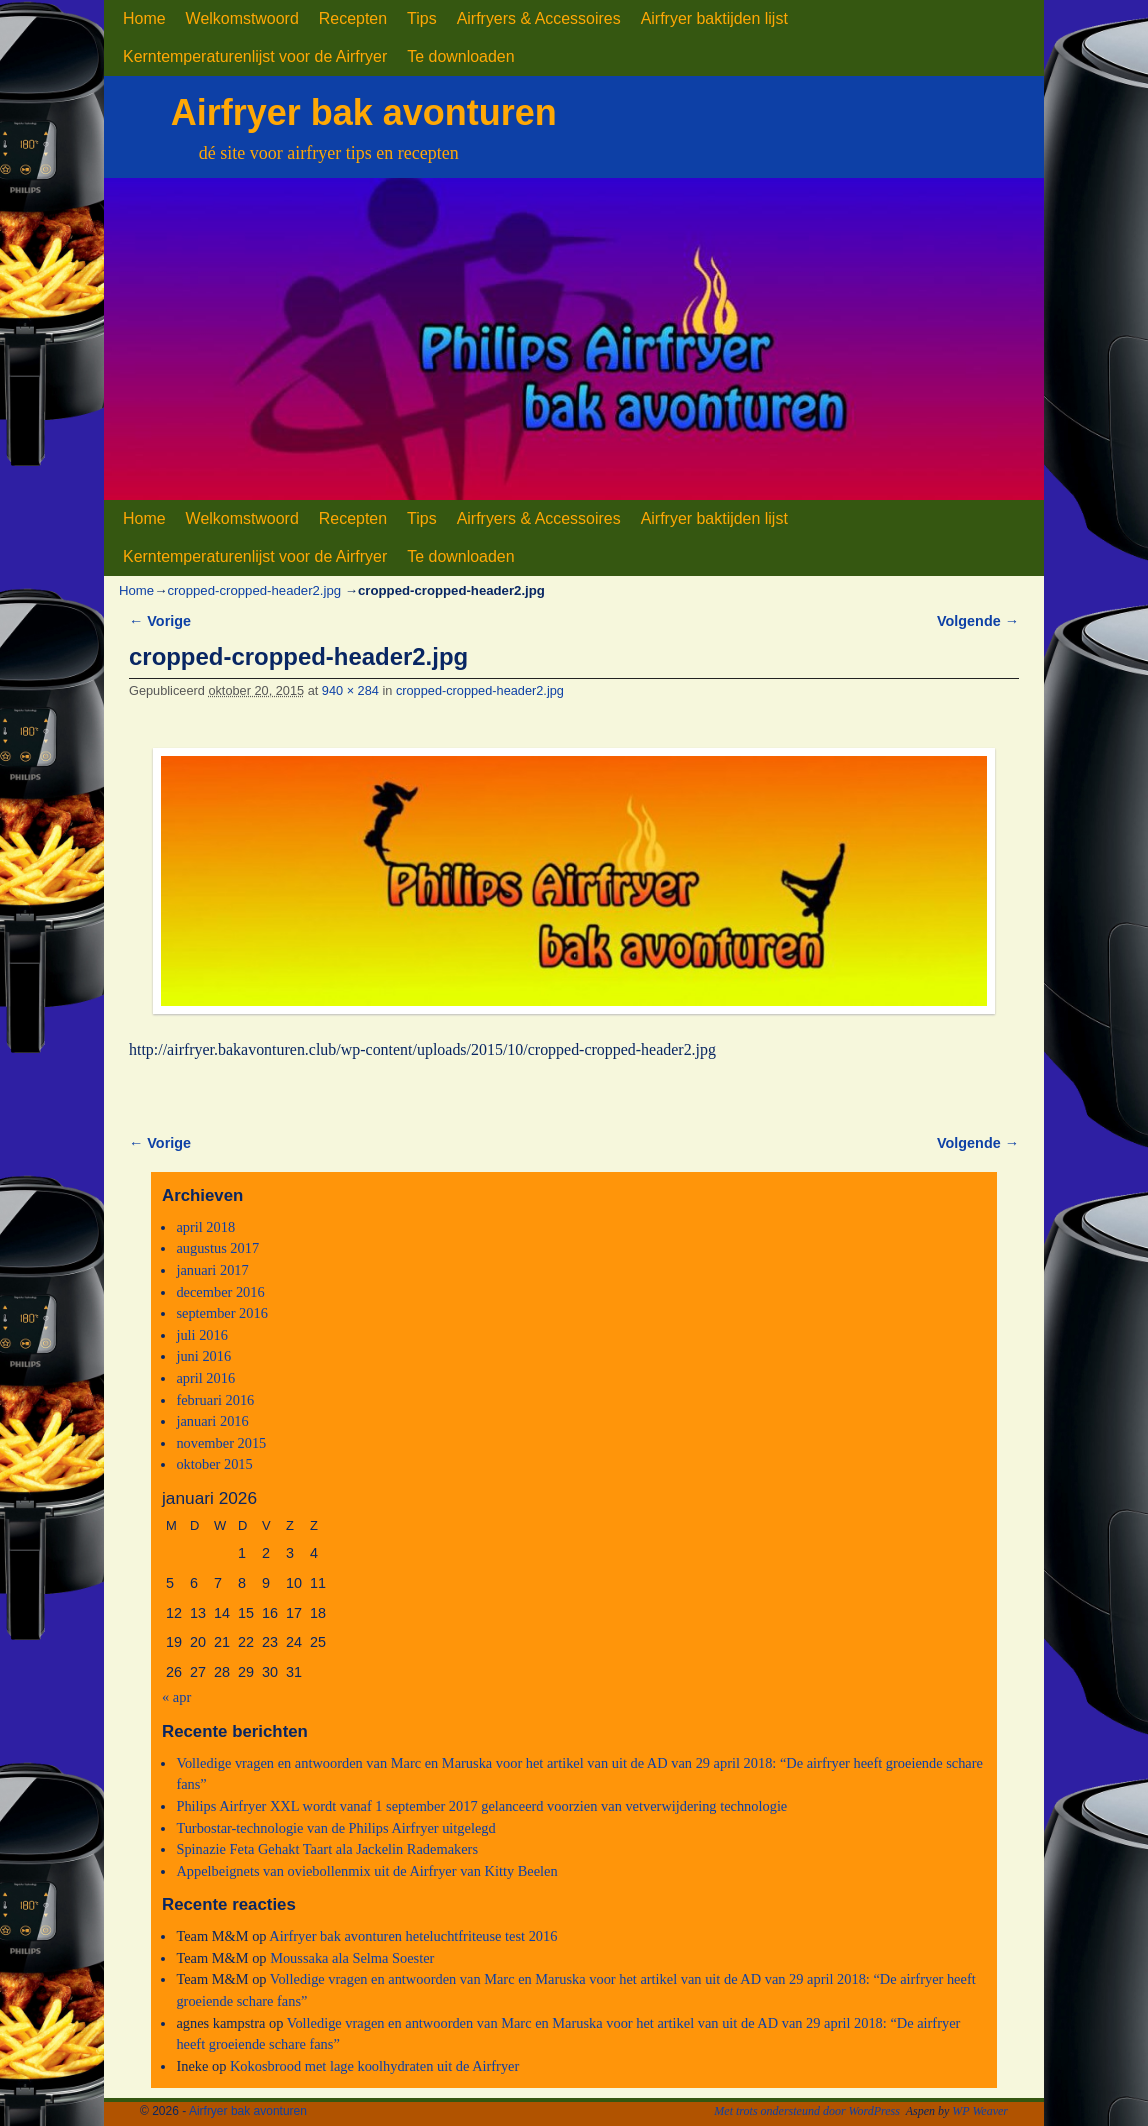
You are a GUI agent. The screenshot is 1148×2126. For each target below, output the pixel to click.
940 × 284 (350, 690)
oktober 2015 (214, 1464)
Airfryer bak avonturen (364, 112)
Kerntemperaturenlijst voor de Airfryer (255, 56)
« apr (176, 1697)
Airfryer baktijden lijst (714, 18)
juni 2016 (203, 1356)
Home (144, 18)
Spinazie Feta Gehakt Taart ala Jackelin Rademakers (327, 1849)
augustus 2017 (217, 1248)
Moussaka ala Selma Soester (352, 1958)
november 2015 (221, 1443)
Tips (422, 18)
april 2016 (205, 1378)
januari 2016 (212, 1421)
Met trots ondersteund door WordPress (807, 2111)
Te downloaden (460, 56)
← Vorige (160, 621)
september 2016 (222, 1313)
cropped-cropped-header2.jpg (254, 590)
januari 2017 (212, 1270)
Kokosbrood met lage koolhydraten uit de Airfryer (374, 2066)
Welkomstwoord (242, 18)
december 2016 (220, 1292)
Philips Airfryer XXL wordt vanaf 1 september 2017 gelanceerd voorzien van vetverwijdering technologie (481, 1806)
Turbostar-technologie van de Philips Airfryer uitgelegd (335, 1828)
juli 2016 (202, 1335)
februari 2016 (215, 1400)
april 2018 (205, 1227)
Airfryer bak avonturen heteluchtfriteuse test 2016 (413, 1936)
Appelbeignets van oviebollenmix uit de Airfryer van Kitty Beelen (366, 1871)
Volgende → (978, 621)
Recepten (353, 18)
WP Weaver (980, 2111)
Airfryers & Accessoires (539, 18)
